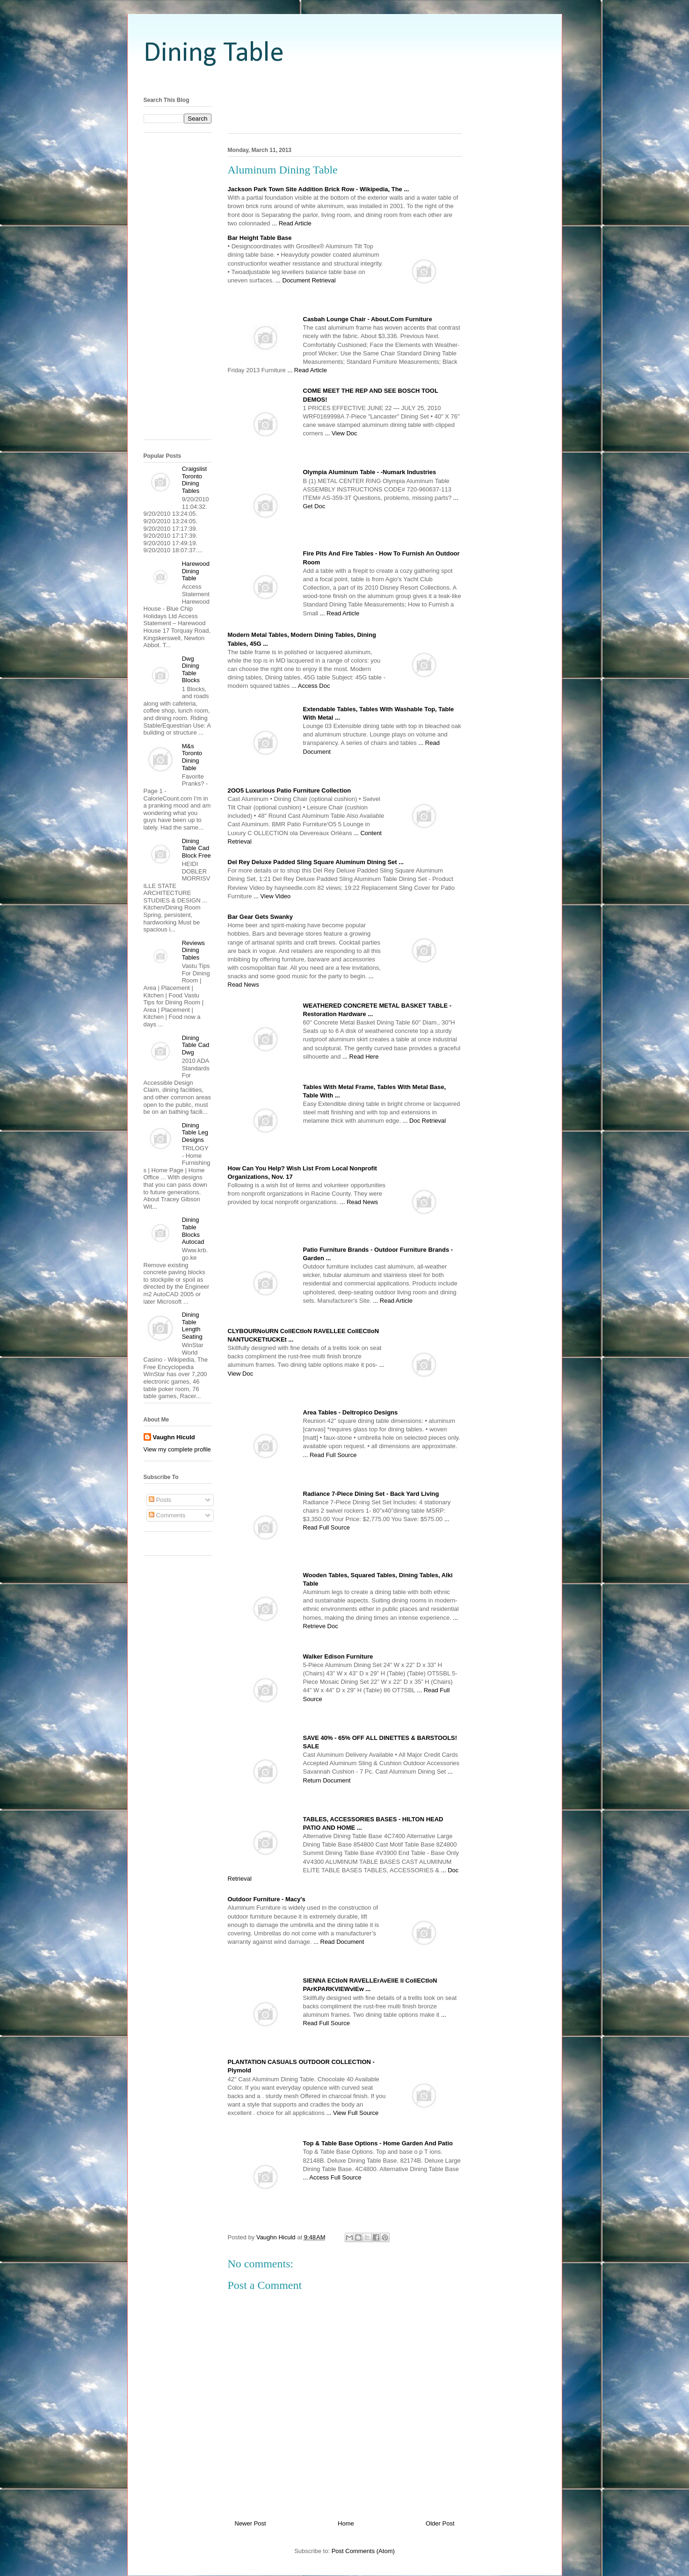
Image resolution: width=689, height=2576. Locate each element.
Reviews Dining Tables (193, 950)
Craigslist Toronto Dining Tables (194, 479)
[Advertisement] (344, 80)
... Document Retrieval (306, 280)
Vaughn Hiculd (174, 1437)
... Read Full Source (330, 1454)
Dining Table (214, 54)
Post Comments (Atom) (363, 2550)
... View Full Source (352, 2112)
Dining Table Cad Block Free (196, 848)
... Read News (359, 1201)
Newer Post (250, 2523)
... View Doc (341, 433)
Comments (167, 1515)
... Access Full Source (332, 2177)
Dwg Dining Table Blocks (191, 669)
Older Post (440, 2523)
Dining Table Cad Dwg (196, 1045)
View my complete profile (177, 1449)
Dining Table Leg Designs (195, 1132)
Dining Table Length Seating (192, 1325)
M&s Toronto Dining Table (192, 757)
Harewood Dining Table (196, 571)
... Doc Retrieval (424, 1120)
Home (346, 2523)
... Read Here (360, 1056)
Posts (160, 1499)
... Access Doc (310, 685)
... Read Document (338, 1941)
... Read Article (292, 223)
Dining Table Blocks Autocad (193, 1230)
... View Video (272, 896)
